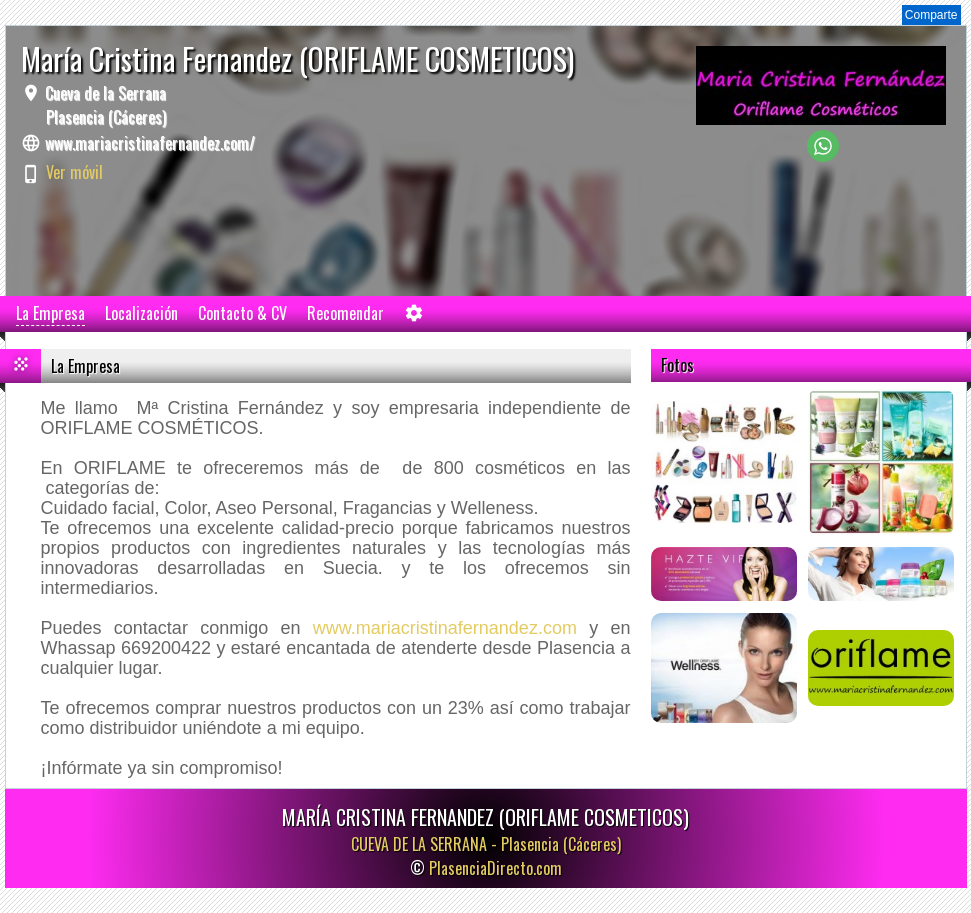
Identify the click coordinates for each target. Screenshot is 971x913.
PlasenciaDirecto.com (495, 868)
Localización (141, 313)
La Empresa (50, 313)
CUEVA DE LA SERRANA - (486, 844)
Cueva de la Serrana (103, 105)
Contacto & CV (242, 313)
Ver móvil (74, 172)
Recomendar (345, 313)
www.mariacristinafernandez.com (445, 628)
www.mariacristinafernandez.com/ (150, 143)
